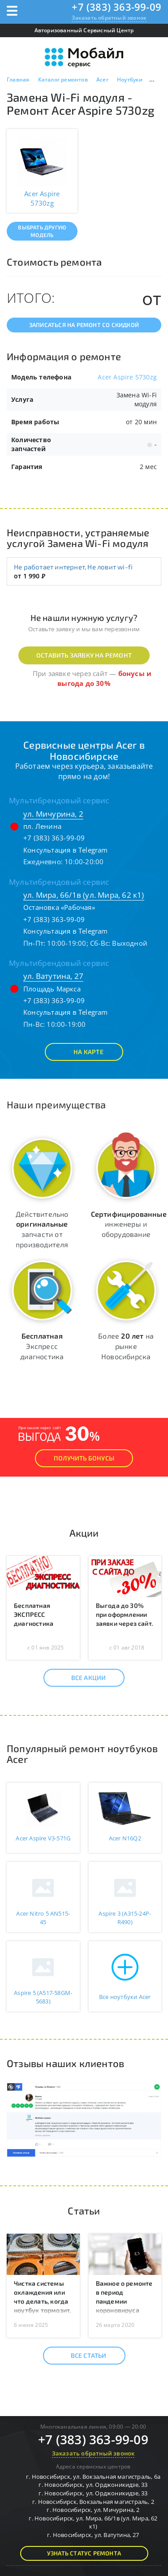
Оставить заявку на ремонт (84, 655)
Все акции (81, 1677)
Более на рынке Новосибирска (126, 1346)
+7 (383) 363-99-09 (116, 6)
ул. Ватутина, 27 (53, 976)
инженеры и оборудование (129, 1224)
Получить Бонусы (84, 1458)
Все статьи (81, 2355)
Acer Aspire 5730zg (127, 377)
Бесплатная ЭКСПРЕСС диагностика (33, 1614)
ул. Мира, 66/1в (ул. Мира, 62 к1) (83, 895)
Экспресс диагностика (42, 1346)
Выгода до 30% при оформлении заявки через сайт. (124, 1614)
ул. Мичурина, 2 (53, 814)
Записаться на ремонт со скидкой (84, 324)
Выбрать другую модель (42, 231)
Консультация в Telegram (65, 849)
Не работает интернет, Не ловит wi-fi (73, 567)
